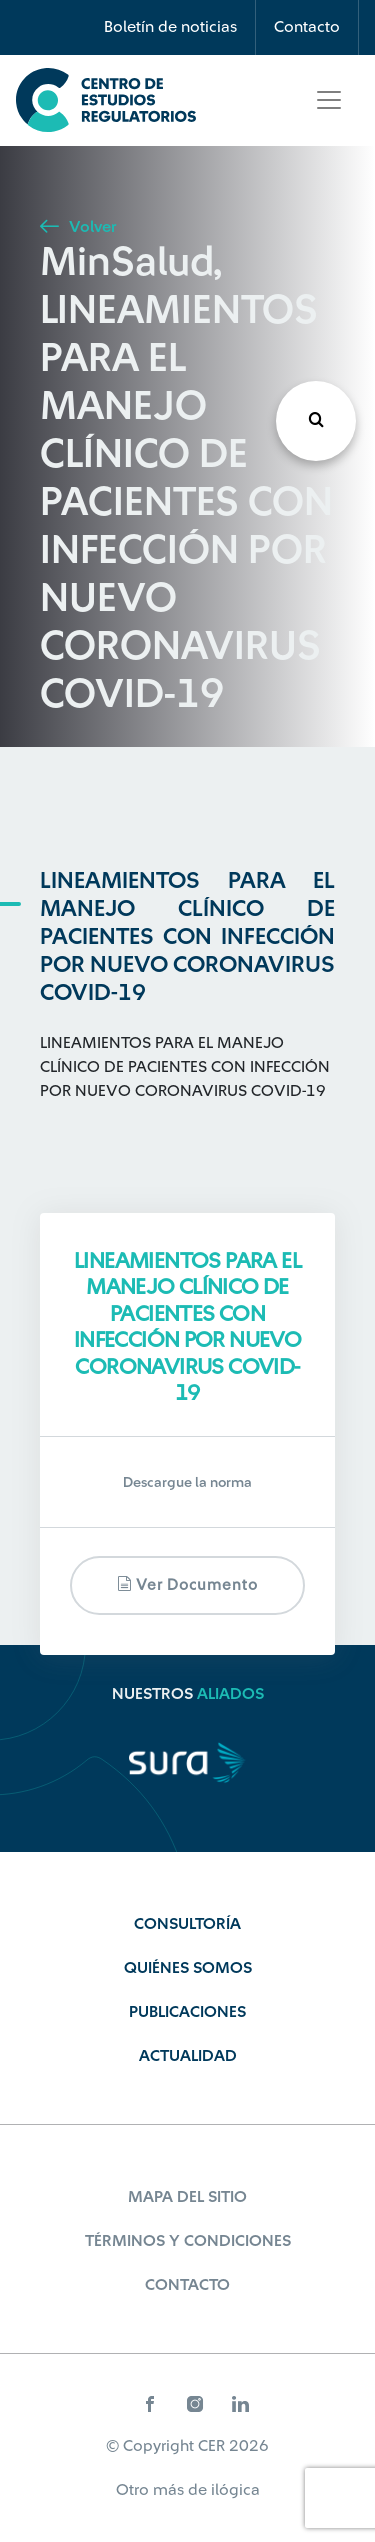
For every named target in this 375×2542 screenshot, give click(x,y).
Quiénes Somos (188, 1968)
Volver (78, 227)
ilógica (235, 2490)
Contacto (307, 27)
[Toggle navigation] (329, 100)
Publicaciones (187, 2012)
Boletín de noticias (170, 27)
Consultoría (187, 1924)
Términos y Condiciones (188, 2241)
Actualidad (188, 2056)
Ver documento (187, 1584)
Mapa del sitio (187, 2197)
